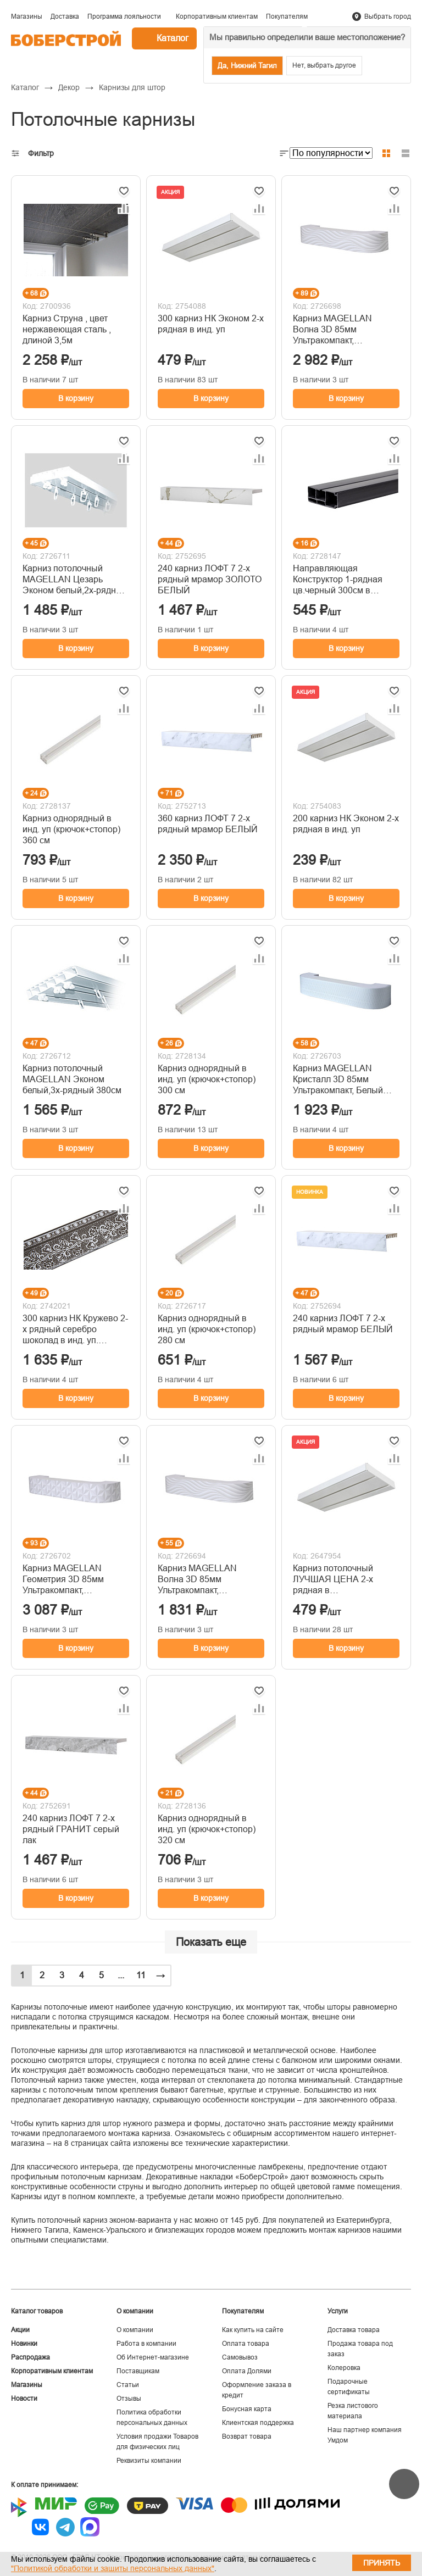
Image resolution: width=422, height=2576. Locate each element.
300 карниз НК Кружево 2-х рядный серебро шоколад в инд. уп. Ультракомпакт (75, 1330)
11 (141, 1975)
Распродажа (30, 2357)
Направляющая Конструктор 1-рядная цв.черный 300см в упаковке (337, 580)
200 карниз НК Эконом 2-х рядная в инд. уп (346, 824)
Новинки (24, 2343)
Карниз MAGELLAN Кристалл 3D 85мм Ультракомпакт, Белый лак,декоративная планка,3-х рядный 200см (345, 1080)
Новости (24, 2398)
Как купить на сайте (253, 2330)
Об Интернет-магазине (152, 2357)
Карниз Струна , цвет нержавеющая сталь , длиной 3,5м (67, 329)
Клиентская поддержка (258, 2423)
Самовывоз (240, 2357)
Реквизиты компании (148, 2460)
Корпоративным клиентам (52, 2371)
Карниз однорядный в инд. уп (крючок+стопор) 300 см (207, 1079)
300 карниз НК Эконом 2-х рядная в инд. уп (211, 324)
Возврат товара (246, 2436)
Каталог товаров (37, 2311)
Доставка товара (353, 2330)
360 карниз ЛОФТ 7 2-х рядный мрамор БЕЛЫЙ (208, 824)
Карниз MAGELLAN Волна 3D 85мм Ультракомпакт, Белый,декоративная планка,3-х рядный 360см (345, 330)
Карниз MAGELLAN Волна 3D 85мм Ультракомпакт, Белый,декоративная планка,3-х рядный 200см (210, 1580)
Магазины (26, 2385)
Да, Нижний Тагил (247, 66)
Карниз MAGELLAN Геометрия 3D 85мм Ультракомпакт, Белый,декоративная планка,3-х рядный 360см (74, 1580)
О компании (134, 2330)
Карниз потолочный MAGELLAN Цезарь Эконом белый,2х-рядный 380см (75, 580)
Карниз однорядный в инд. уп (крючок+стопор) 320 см (207, 1829)
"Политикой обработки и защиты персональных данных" (112, 2568)
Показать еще (211, 1942)
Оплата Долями (246, 2371)
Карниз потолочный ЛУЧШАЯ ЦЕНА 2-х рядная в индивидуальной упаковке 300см (333, 1580)
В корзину (75, 398)
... (121, 1975)
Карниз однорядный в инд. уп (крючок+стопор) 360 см (71, 829)
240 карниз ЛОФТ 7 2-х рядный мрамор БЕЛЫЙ (343, 1324)
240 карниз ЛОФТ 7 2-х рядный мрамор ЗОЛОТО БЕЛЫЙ (210, 579)
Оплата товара (245, 2343)
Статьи (127, 2385)
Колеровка (343, 2368)
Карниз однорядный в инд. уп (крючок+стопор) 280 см (207, 1329)
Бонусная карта (246, 2409)
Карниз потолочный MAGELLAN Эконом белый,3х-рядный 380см (72, 1079)
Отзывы (128, 2398)
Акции (20, 2330)
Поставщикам (137, 2371)
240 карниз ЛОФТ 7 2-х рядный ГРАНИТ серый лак (71, 1829)
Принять (381, 2562)
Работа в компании (146, 2343)
